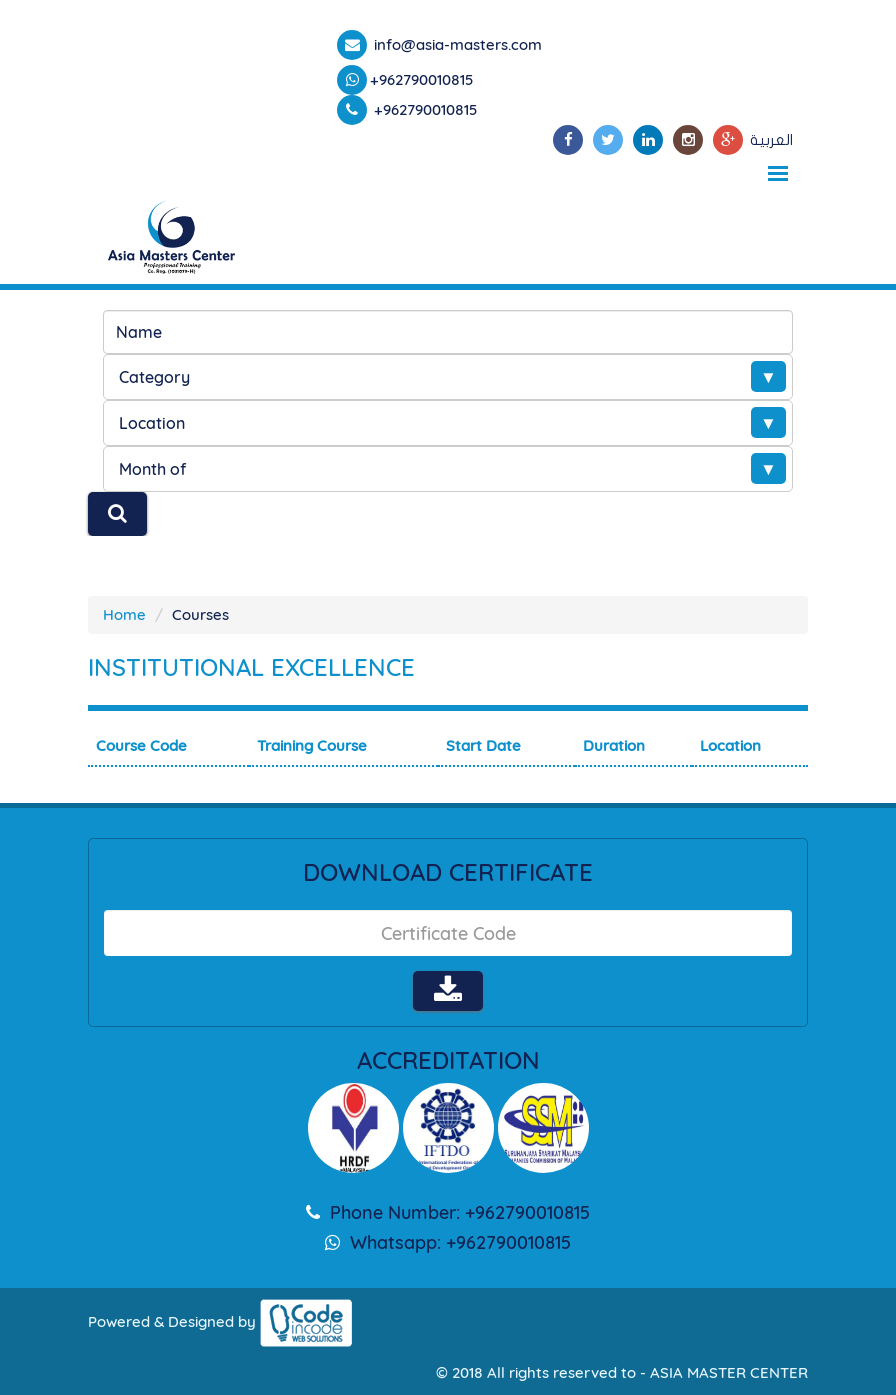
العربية (771, 140)
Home (124, 614)
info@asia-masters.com (456, 44)
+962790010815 (422, 79)
